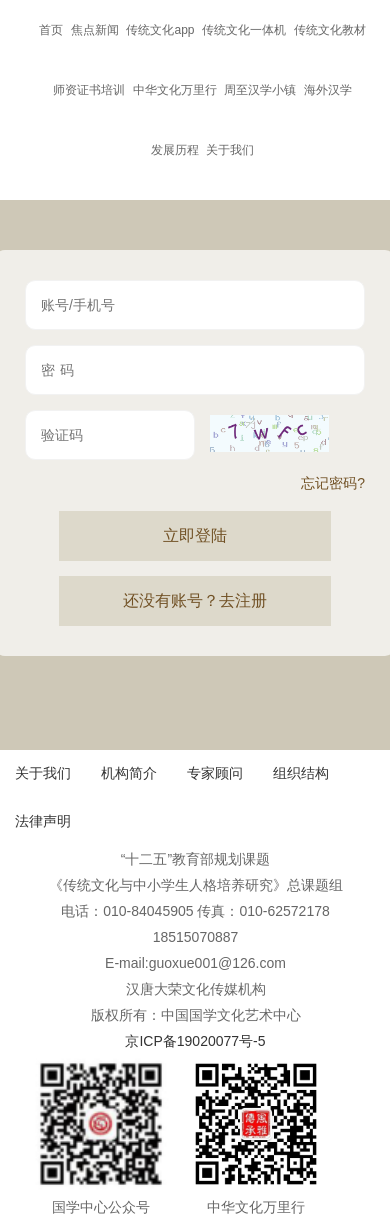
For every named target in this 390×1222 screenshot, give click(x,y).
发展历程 (175, 150)
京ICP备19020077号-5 (195, 1041)
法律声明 (43, 821)
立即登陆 (195, 535)
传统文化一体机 (244, 30)
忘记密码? (333, 483)
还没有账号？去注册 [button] (195, 600)
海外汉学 (328, 90)
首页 (51, 30)
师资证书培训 (89, 90)
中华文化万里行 (175, 90)
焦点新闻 (95, 30)
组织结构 (301, 773)
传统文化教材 (330, 30)
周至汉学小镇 (260, 90)
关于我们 (230, 150)
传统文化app (160, 30)
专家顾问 (215, 773)
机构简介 (129, 773)
